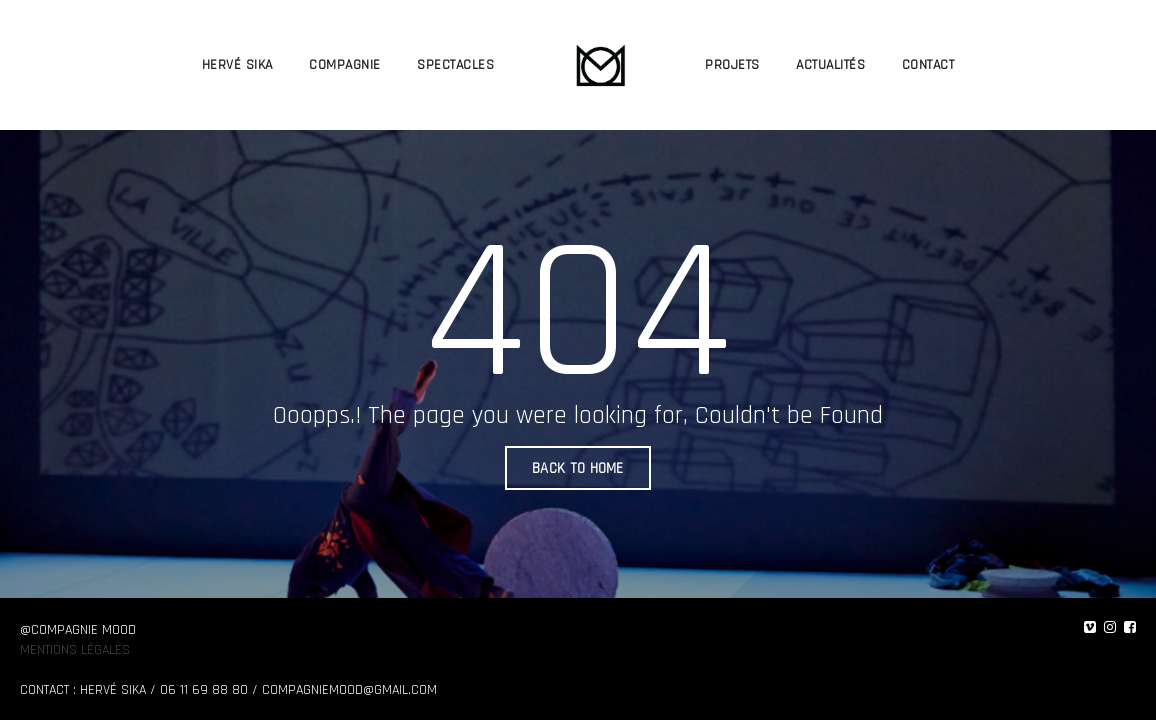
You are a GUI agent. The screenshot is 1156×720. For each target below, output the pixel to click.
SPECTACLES (455, 65)
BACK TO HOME (578, 468)
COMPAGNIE (345, 65)
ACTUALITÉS (830, 65)
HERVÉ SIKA (237, 65)
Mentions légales (75, 650)
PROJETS (732, 65)
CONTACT (928, 65)
